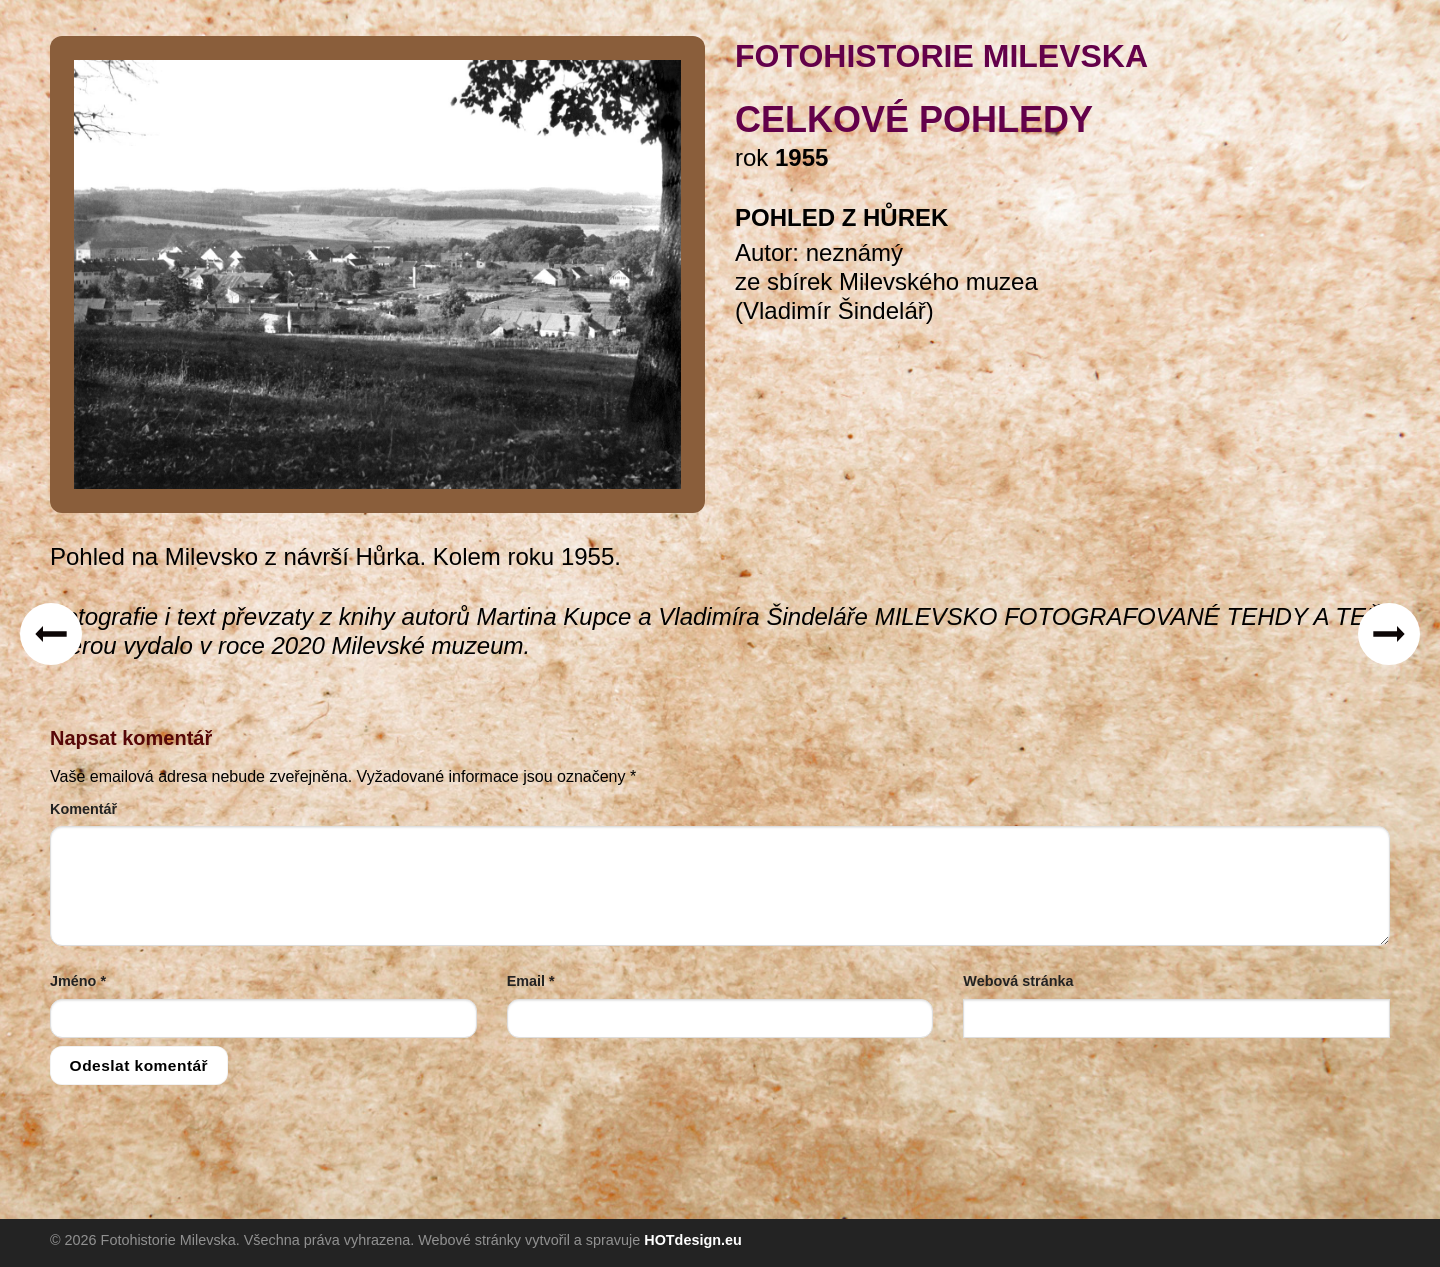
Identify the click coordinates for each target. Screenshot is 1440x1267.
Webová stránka (1018, 981)
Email (531, 981)
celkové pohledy (914, 119)
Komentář (83, 809)
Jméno (78, 981)
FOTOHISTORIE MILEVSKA (941, 56)
